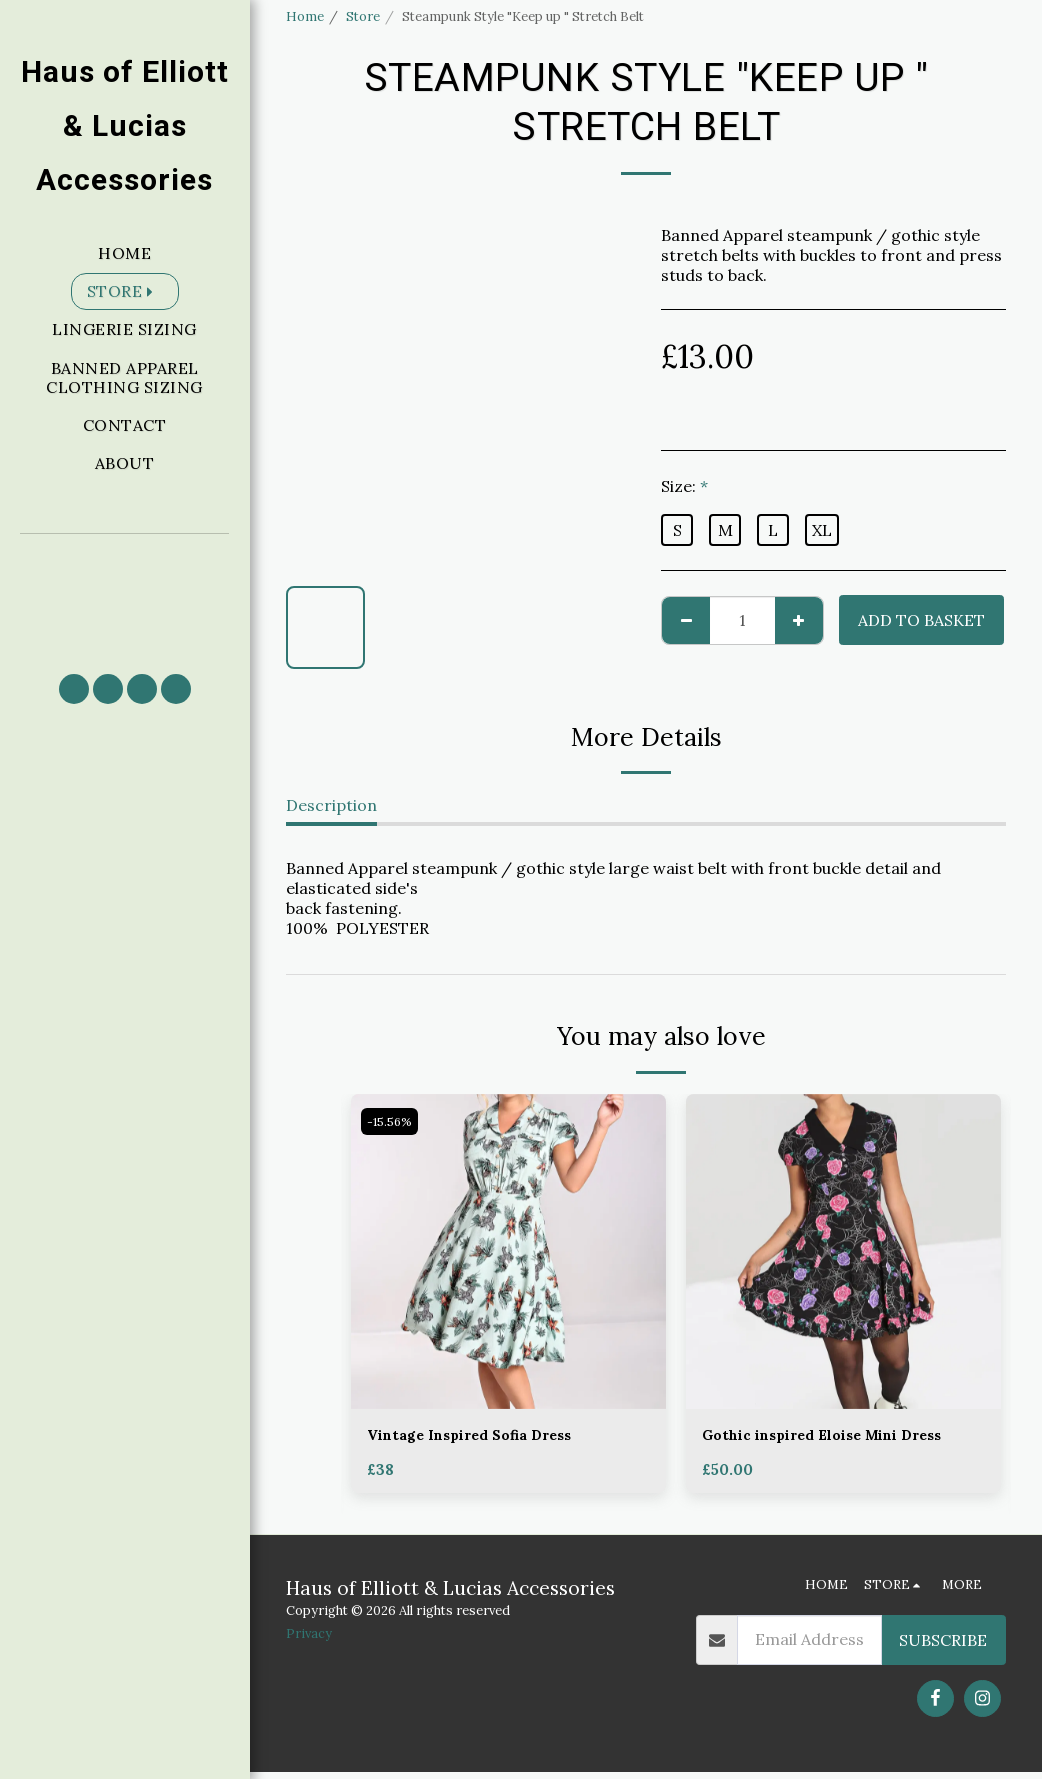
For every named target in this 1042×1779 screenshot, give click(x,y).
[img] (508, 1251)
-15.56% (393, 1121)
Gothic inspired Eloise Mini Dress (838, 1437)
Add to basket (921, 620)
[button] (125, 594)
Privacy (309, 1641)
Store (363, 16)
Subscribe (943, 1647)
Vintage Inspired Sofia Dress (482, 1437)
